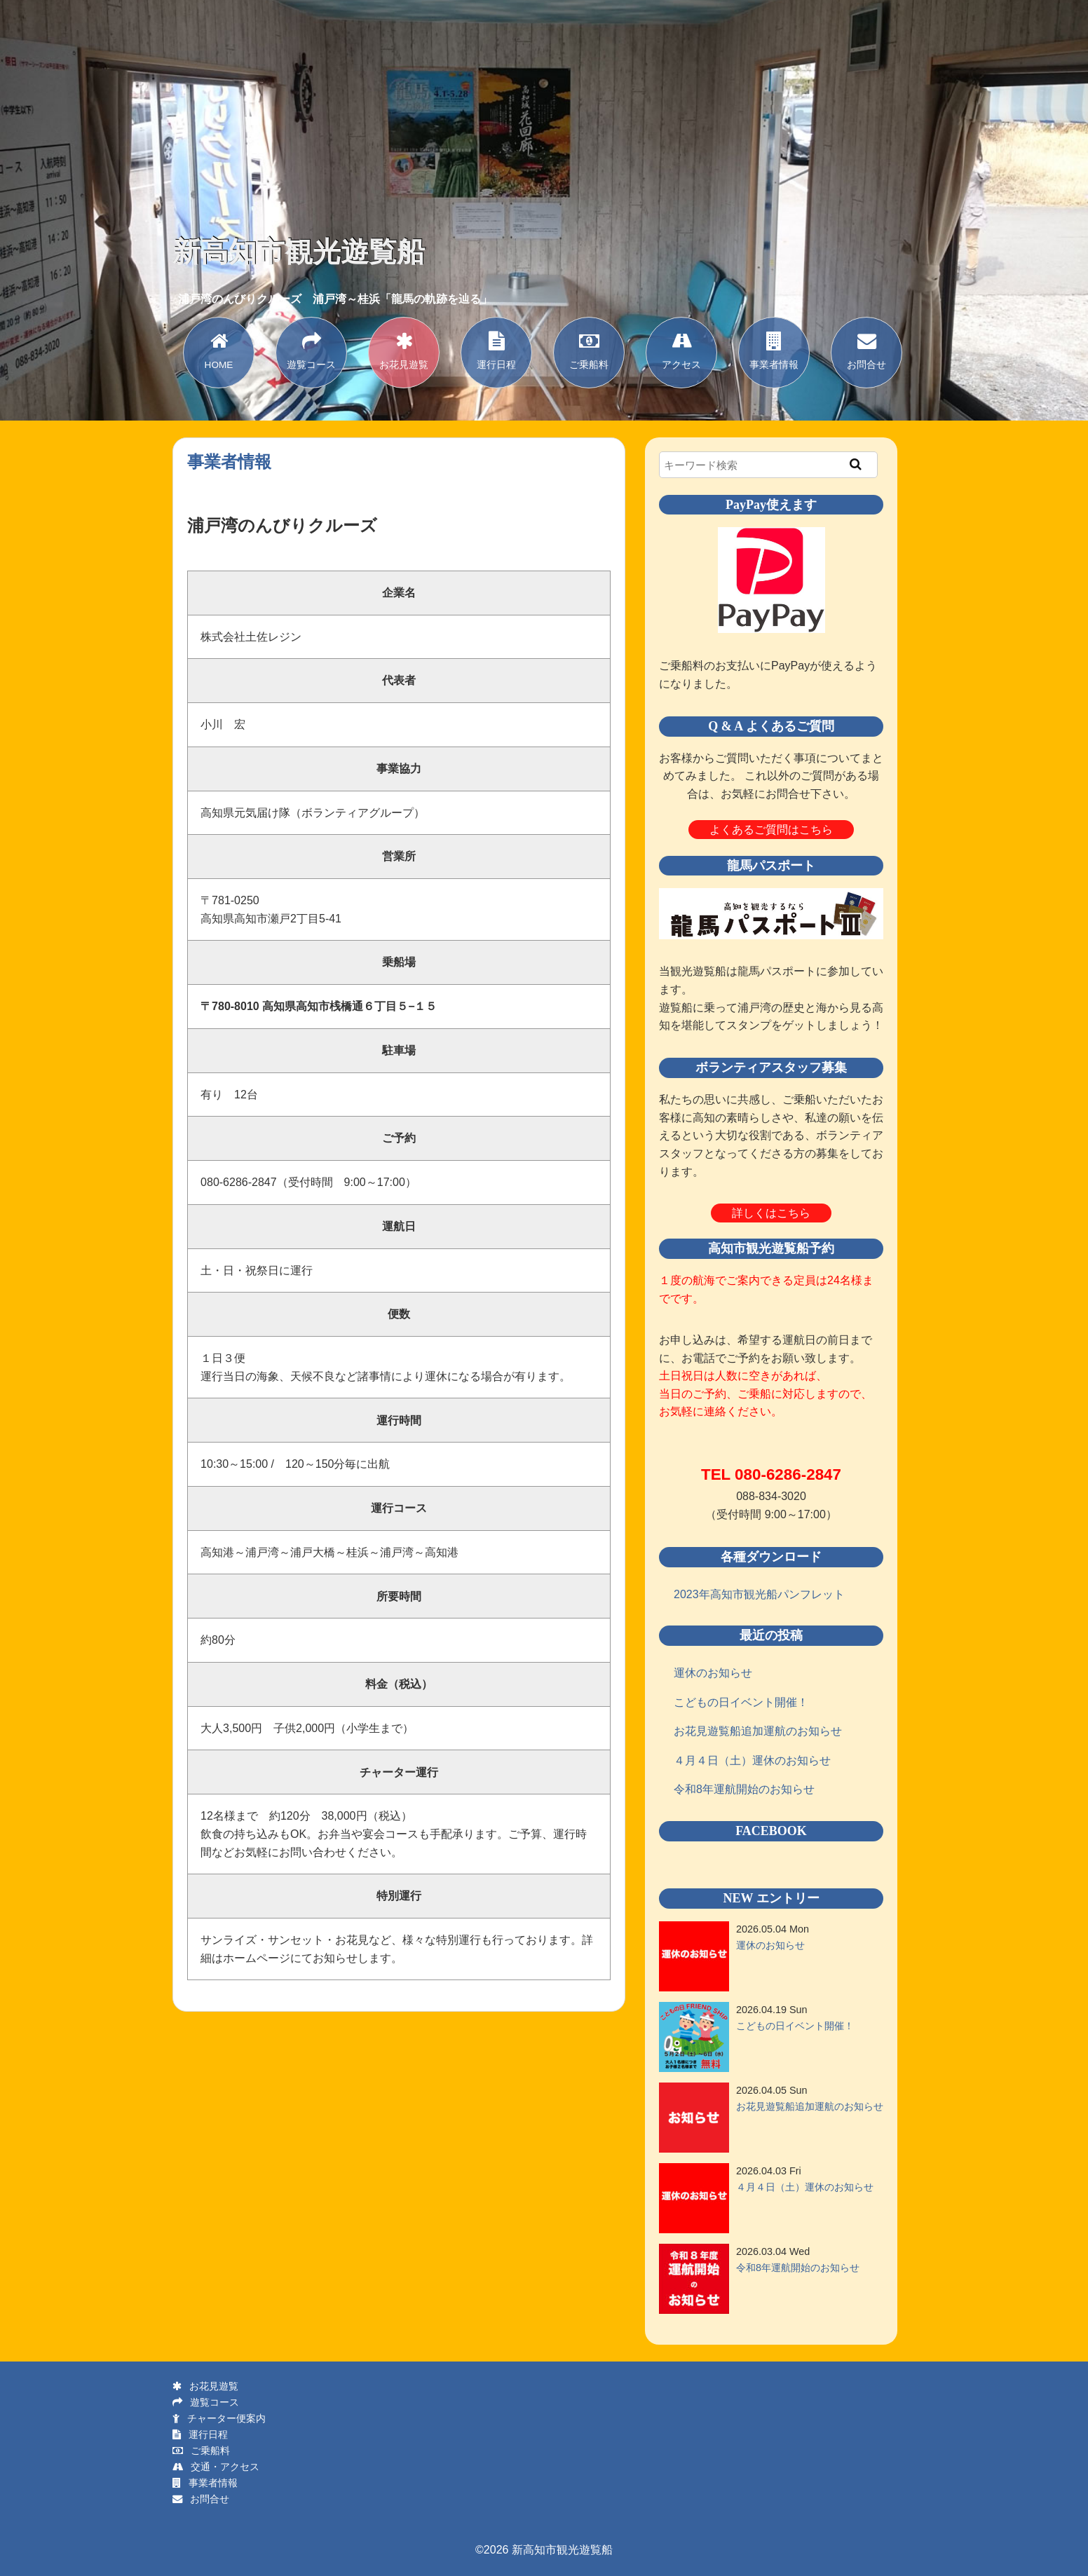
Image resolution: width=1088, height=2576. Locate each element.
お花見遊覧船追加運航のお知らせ (758, 1731)
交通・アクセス (215, 2466)
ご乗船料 (588, 349)
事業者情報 (773, 349)
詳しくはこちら (771, 1213)
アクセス (681, 349)
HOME (219, 349)
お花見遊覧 (403, 349)
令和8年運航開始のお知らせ (744, 1789)
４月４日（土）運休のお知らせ (752, 1760)
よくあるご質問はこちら (771, 830)
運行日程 (496, 349)
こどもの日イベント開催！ (741, 1702)
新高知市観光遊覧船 (298, 252)
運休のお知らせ (713, 1673)
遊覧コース (311, 349)
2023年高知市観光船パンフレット (759, 1594)
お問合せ (866, 349)
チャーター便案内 (219, 2418)
